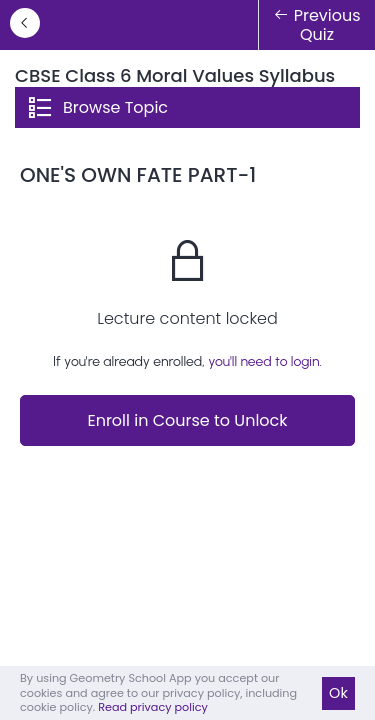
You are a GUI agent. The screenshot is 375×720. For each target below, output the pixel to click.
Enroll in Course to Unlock (187, 420)
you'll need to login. (265, 361)
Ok (338, 693)
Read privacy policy (153, 707)
